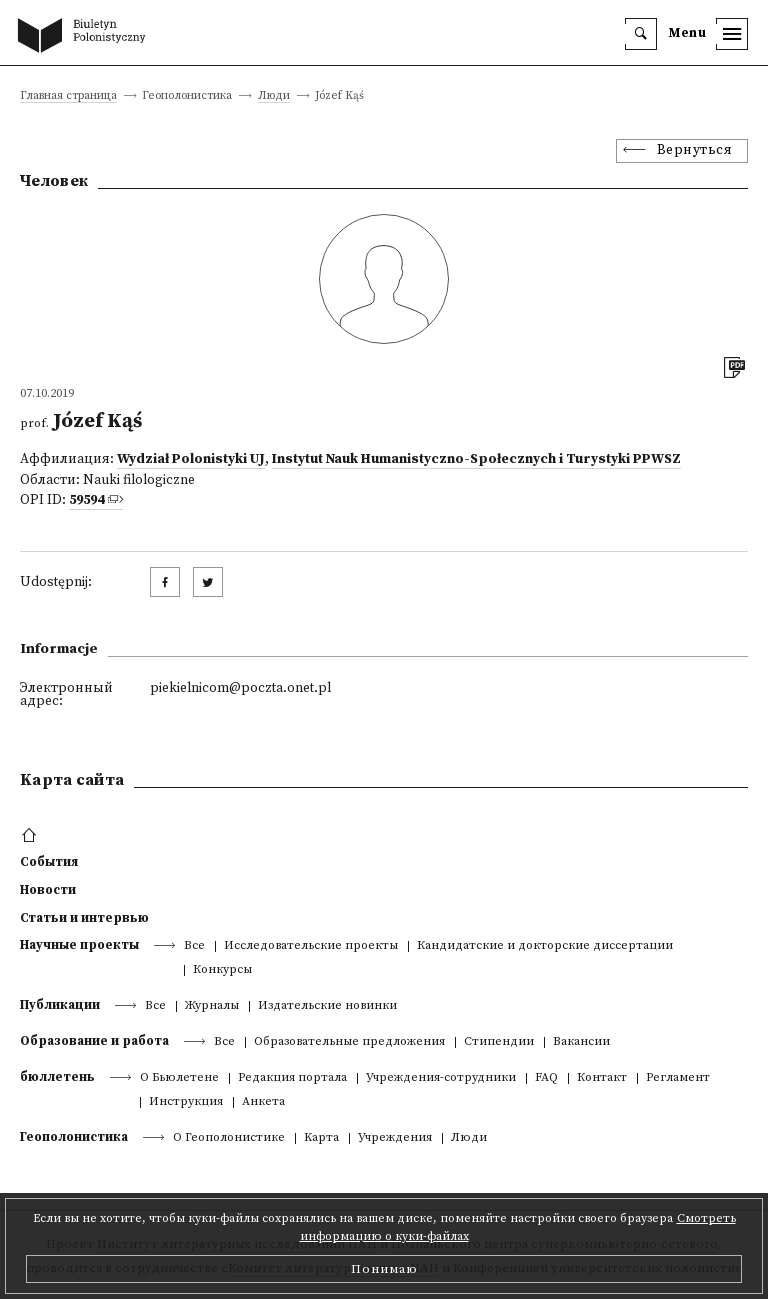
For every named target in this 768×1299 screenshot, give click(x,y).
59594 (86, 500)
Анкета (263, 1102)
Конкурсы (222, 970)
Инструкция (186, 1102)
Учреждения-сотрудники (441, 1078)
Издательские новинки (327, 1006)
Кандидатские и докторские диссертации (545, 946)
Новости (48, 890)
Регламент (678, 1078)
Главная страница (68, 96)
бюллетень (57, 1077)
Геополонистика (74, 1137)
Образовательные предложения (349, 1042)
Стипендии (499, 1042)
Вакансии (581, 1042)
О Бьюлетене (179, 1078)
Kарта (321, 1138)
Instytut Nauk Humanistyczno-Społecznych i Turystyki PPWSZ (476, 459)
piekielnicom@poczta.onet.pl (240, 688)
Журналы (212, 1006)
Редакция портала (292, 1078)
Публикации (60, 1005)
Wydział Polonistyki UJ (191, 459)
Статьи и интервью (84, 918)
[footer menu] (31, 836)
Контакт (602, 1078)
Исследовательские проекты (311, 946)
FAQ (546, 1078)
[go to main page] (86, 37)
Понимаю (384, 1269)
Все (194, 946)
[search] (641, 34)
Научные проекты (79, 945)
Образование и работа (94, 1041)
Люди (274, 96)
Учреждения (395, 1138)
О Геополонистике (229, 1138)
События (49, 862)
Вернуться (695, 150)
